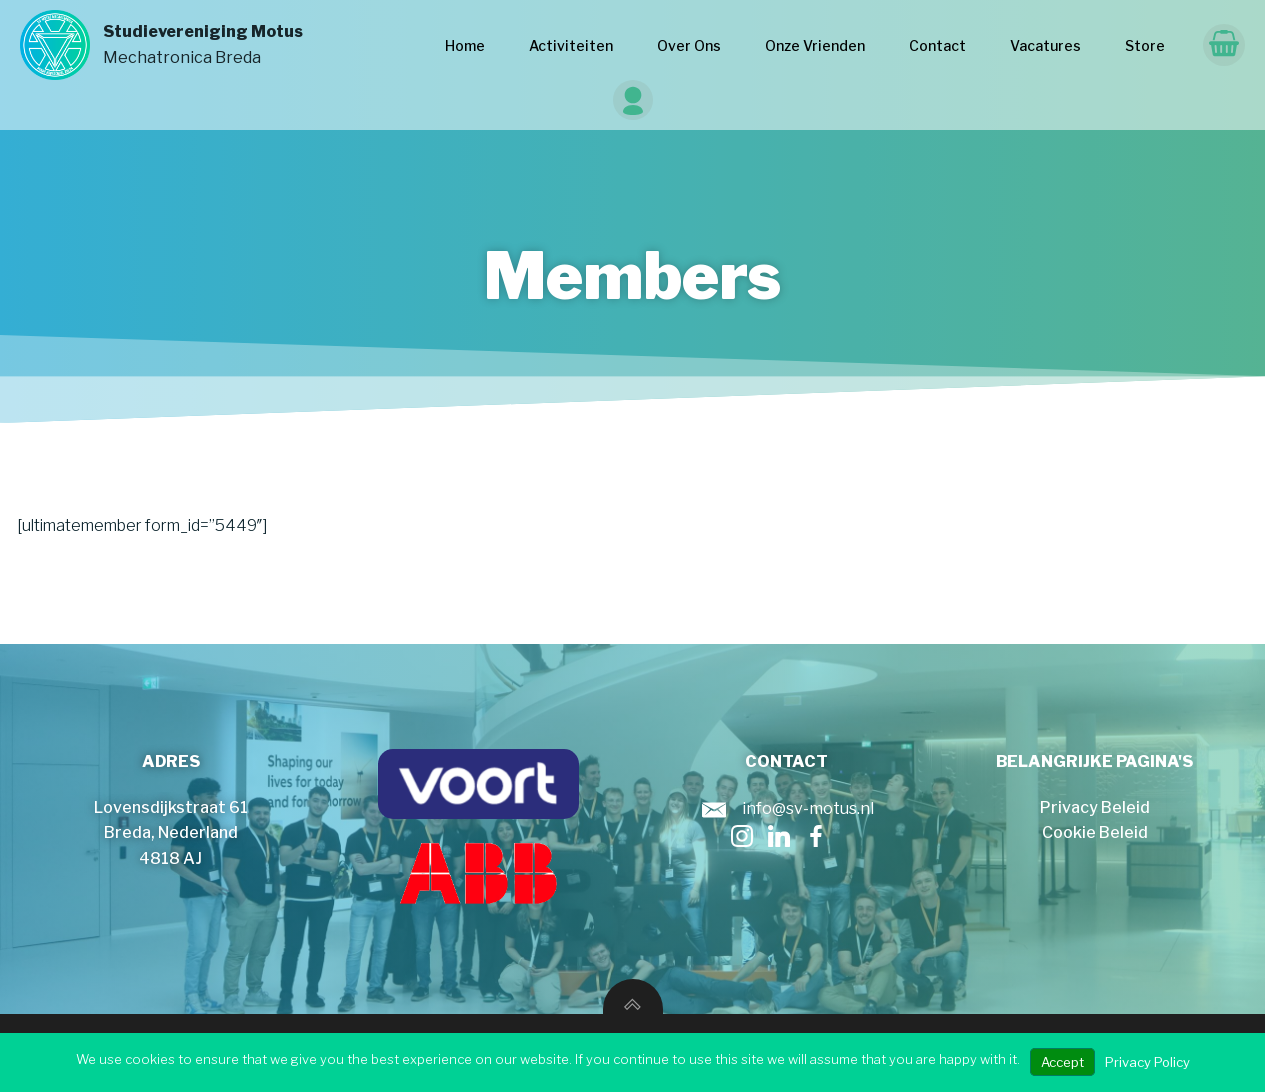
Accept (1062, 1062)
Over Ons (689, 45)
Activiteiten (571, 45)
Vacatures (1045, 45)
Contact (937, 45)
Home (465, 45)
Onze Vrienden (815, 45)
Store (1145, 45)
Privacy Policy (1147, 1062)
